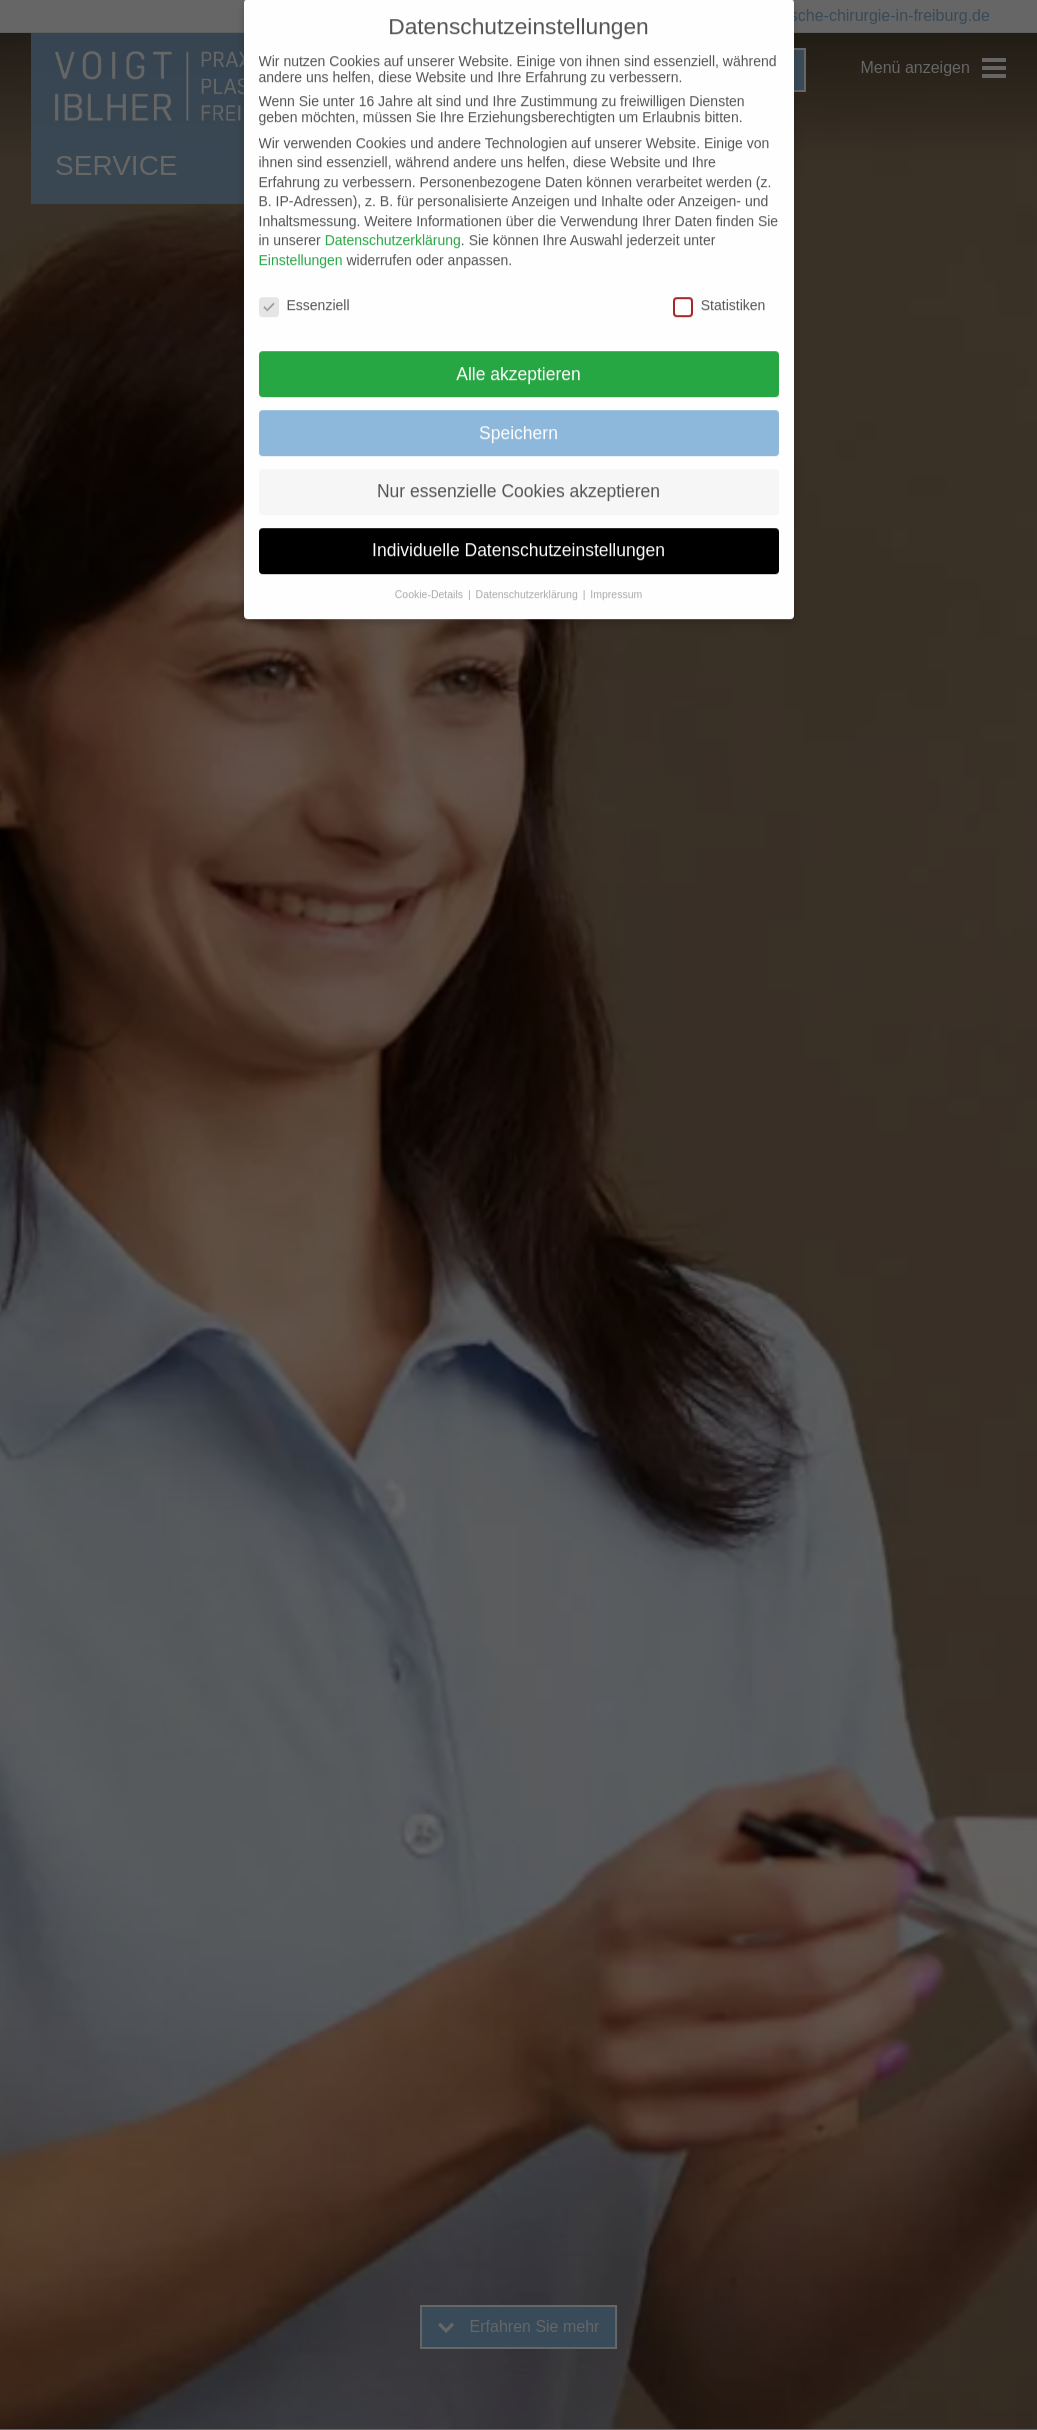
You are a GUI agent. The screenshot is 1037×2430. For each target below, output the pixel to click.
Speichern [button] (518, 409)
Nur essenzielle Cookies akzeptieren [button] (518, 468)
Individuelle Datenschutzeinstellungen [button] (518, 527)
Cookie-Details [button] (430, 571)
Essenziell (304, 281)
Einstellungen (301, 237)
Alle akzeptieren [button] (518, 350)
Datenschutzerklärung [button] (528, 571)
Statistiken (719, 281)
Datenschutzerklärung (393, 217)
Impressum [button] (616, 571)
